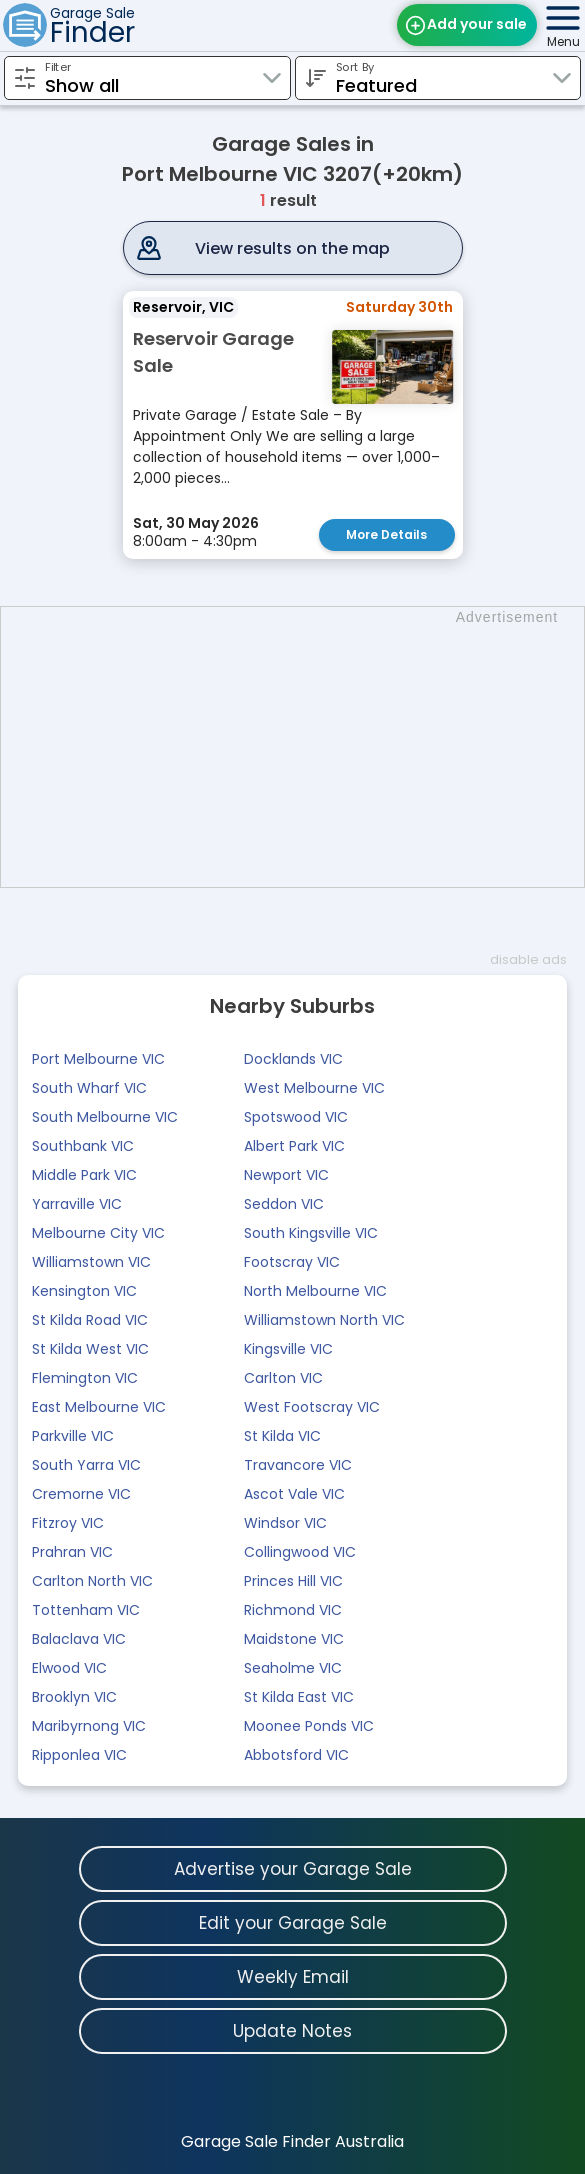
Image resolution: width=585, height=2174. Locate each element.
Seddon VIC (284, 1204)
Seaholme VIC (293, 1668)
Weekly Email (293, 1977)
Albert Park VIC (294, 1146)
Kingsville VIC (288, 1349)
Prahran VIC (72, 1552)
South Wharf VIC (89, 1088)
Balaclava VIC (79, 1639)
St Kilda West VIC (90, 1349)
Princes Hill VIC (293, 1581)
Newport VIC (286, 1175)
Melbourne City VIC (98, 1233)
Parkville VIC (73, 1436)
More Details (386, 534)
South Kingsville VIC (311, 1233)
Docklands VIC (293, 1059)
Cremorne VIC (81, 1494)
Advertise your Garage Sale (293, 1869)
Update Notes (292, 2031)
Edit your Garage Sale (293, 1923)
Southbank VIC (83, 1146)
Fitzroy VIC (68, 1523)
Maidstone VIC (294, 1639)
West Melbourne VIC (314, 1088)
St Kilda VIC (282, 1436)
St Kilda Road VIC (90, 1320)
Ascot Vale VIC (294, 1494)
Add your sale (477, 24)
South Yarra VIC (86, 1465)
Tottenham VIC (86, 1610)
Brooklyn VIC (74, 1697)
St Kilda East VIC (299, 1697)
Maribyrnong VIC (89, 1726)
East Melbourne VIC (99, 1407)
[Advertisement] (302, 747)
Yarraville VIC (77, 1204)
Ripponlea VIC (79, 1755)
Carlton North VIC (92, 1581)
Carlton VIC (283, 1378)
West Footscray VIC (312, 1407)
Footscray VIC (292, 1262)
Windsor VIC (285, 1523)
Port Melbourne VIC (98, 1059)
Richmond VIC (293, 1610)
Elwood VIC (69, 1668)
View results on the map (292, 248)
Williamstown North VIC (324, 1320)
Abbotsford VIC (296, 1755)
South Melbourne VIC (105, 1117)
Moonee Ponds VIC (309, 1726)
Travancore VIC (298, 1465)
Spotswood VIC (296, 1117)
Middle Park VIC (84, 1175)
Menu (563, 41)
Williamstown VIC (91, 1262)
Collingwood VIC (300, 1552)
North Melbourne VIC (315, 1291)
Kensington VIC (84, 1291)
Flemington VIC (85, 1378)
